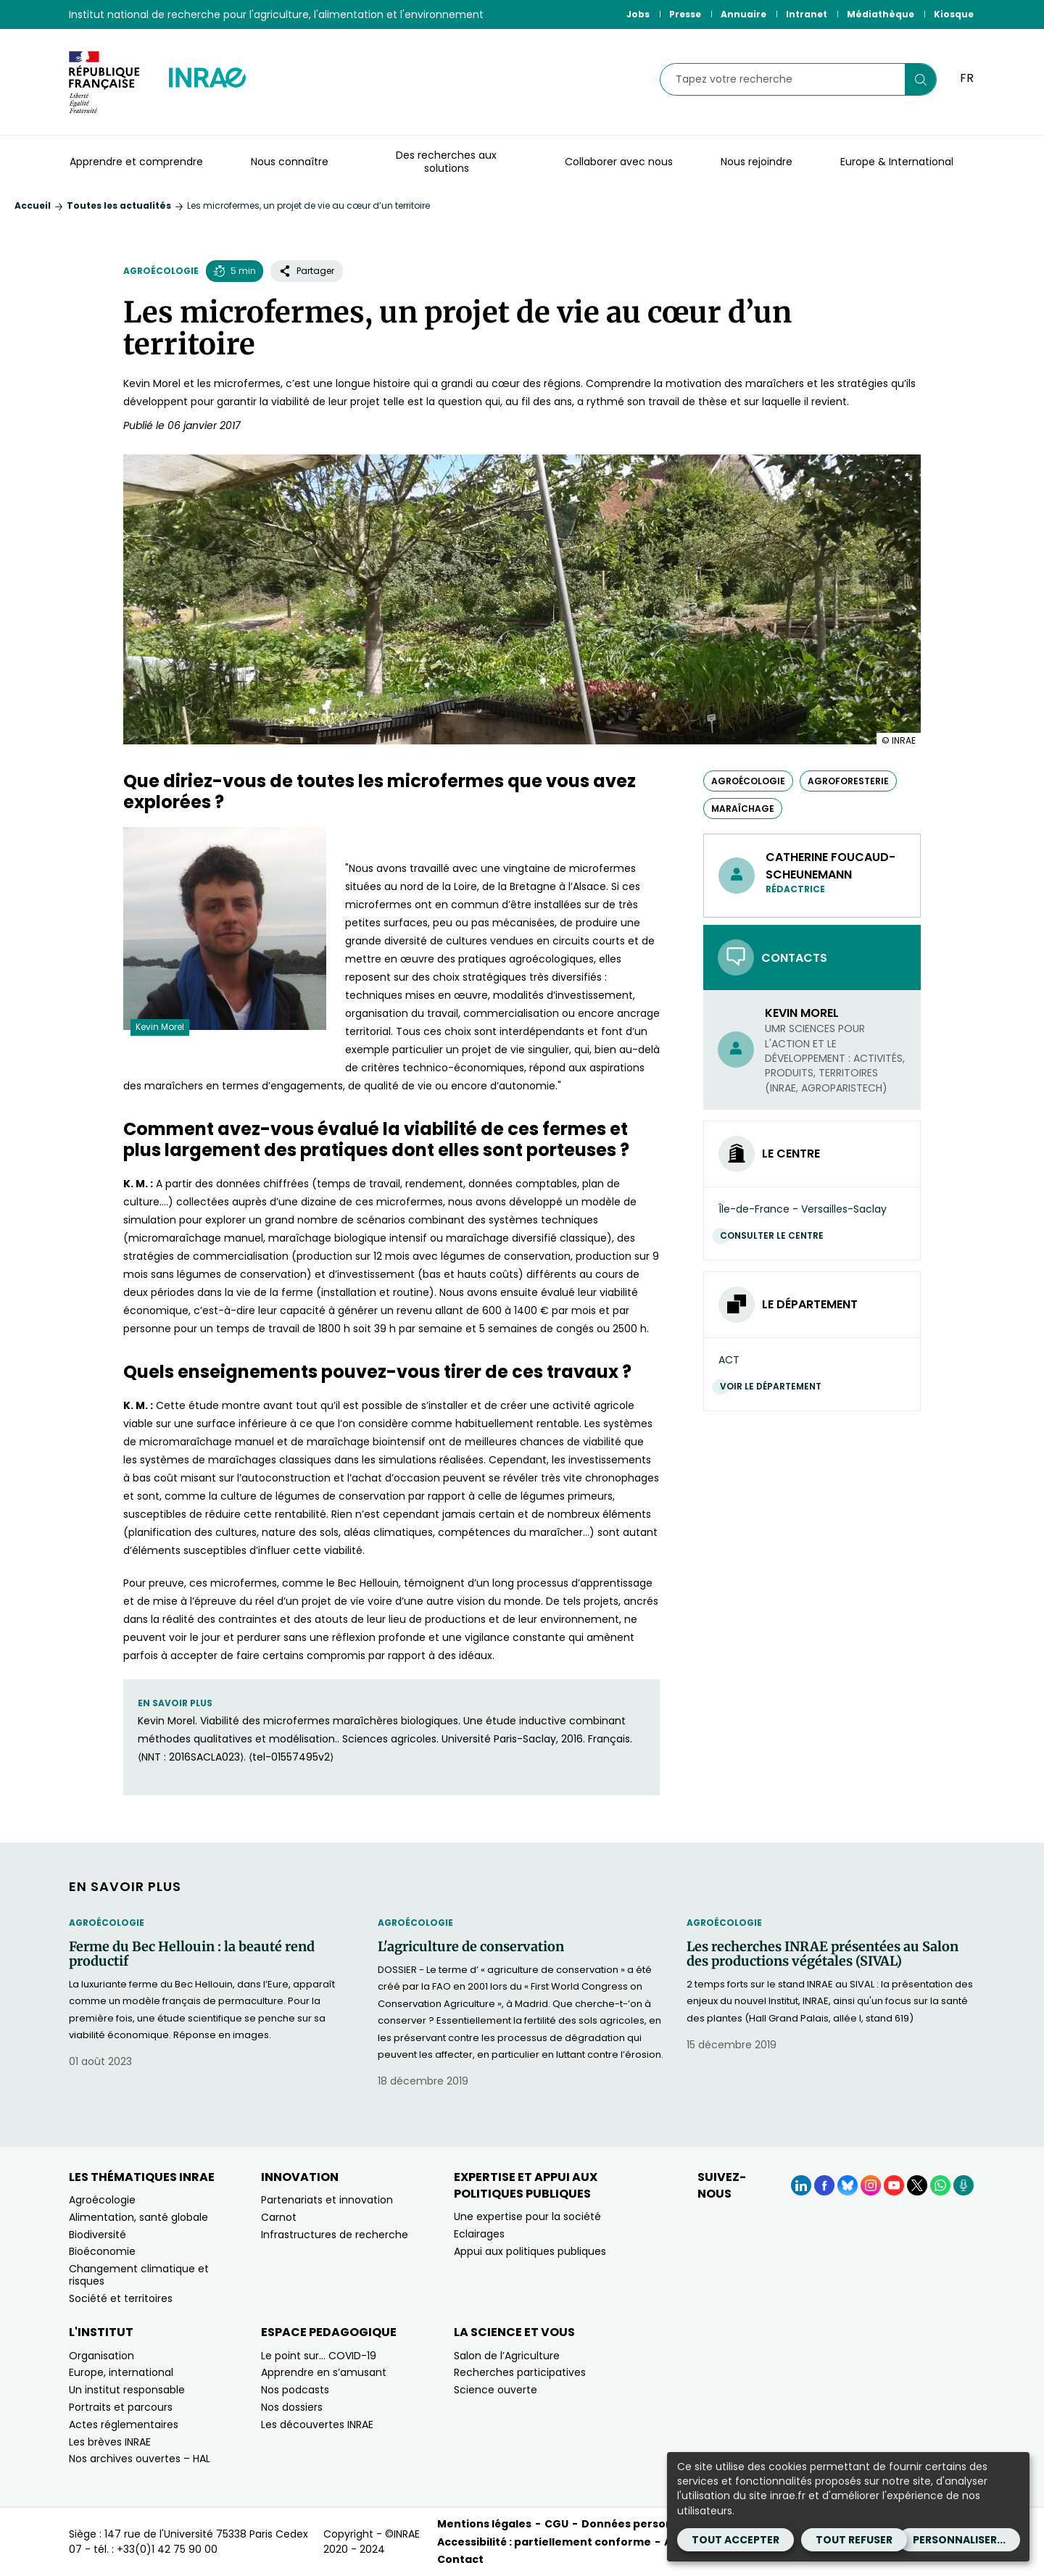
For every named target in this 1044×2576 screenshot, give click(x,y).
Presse (685, 14)
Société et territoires (121, 2298)
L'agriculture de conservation (471, 1947)
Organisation (101, 2355)
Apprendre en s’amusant (323, 2372)
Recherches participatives (520, 2372)
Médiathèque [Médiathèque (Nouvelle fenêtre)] (880, 14)
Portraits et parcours (121, 2407)
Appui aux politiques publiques (530, 2251)
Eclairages (479, 2234)
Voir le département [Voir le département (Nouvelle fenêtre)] (774, 1386)
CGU (556, 2524)
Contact (460, 2559)
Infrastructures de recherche (334, 2234)
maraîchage (742, 808)
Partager (306, 271)
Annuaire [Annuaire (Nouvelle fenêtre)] (743, 14)
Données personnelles (643, 2524)
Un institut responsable (127, 2389)
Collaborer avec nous (619, 161)
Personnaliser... (959, 2540)
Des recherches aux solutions (446, 161)
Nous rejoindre (756, 161)
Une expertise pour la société (527, 2216)
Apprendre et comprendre (136, 161)
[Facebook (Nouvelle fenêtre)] (824, 2185)
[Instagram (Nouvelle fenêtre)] (871, 2185)
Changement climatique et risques (139, 2274)
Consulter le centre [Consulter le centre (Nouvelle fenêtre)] (775, 1235)
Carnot (279, 2217)
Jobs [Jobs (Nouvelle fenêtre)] (638, 14)
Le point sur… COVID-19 (318, 2355)
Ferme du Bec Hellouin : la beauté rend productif (192, 1954)
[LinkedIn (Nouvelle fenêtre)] (801, 2185)
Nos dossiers (292, 2407)
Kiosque (954, 14)
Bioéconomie (102, 2251)
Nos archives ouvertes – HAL (139, 2458)
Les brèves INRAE (110, 2442)
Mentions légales (484, 2524)
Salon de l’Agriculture (507, 2355)
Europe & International (896, 161)
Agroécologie (161, 271)
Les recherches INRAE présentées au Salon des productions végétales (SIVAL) (822, 1954)
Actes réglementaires (123, 2424)
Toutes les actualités (119, 205)
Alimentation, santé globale (138, 2217)
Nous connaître (289, 161)
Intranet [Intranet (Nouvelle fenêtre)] (806, 14)
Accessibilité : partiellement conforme (544, 2542)
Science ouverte (495, 2389)
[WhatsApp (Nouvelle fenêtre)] (940, 2185)
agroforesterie (848, 781)
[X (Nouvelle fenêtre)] (917, 2185)
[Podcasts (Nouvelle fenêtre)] (963, 2185)
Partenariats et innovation (327, 2200)
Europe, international (121, 2372)
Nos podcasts (295, 2389)
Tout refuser (854, 2540)
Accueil (32, 205)
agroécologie (748, 781)
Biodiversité (97, 2234)
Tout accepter (735, 2540)
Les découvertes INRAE (317, 2424)
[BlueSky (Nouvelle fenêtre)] (847, 2185)
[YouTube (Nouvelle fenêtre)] (894, 2185)
